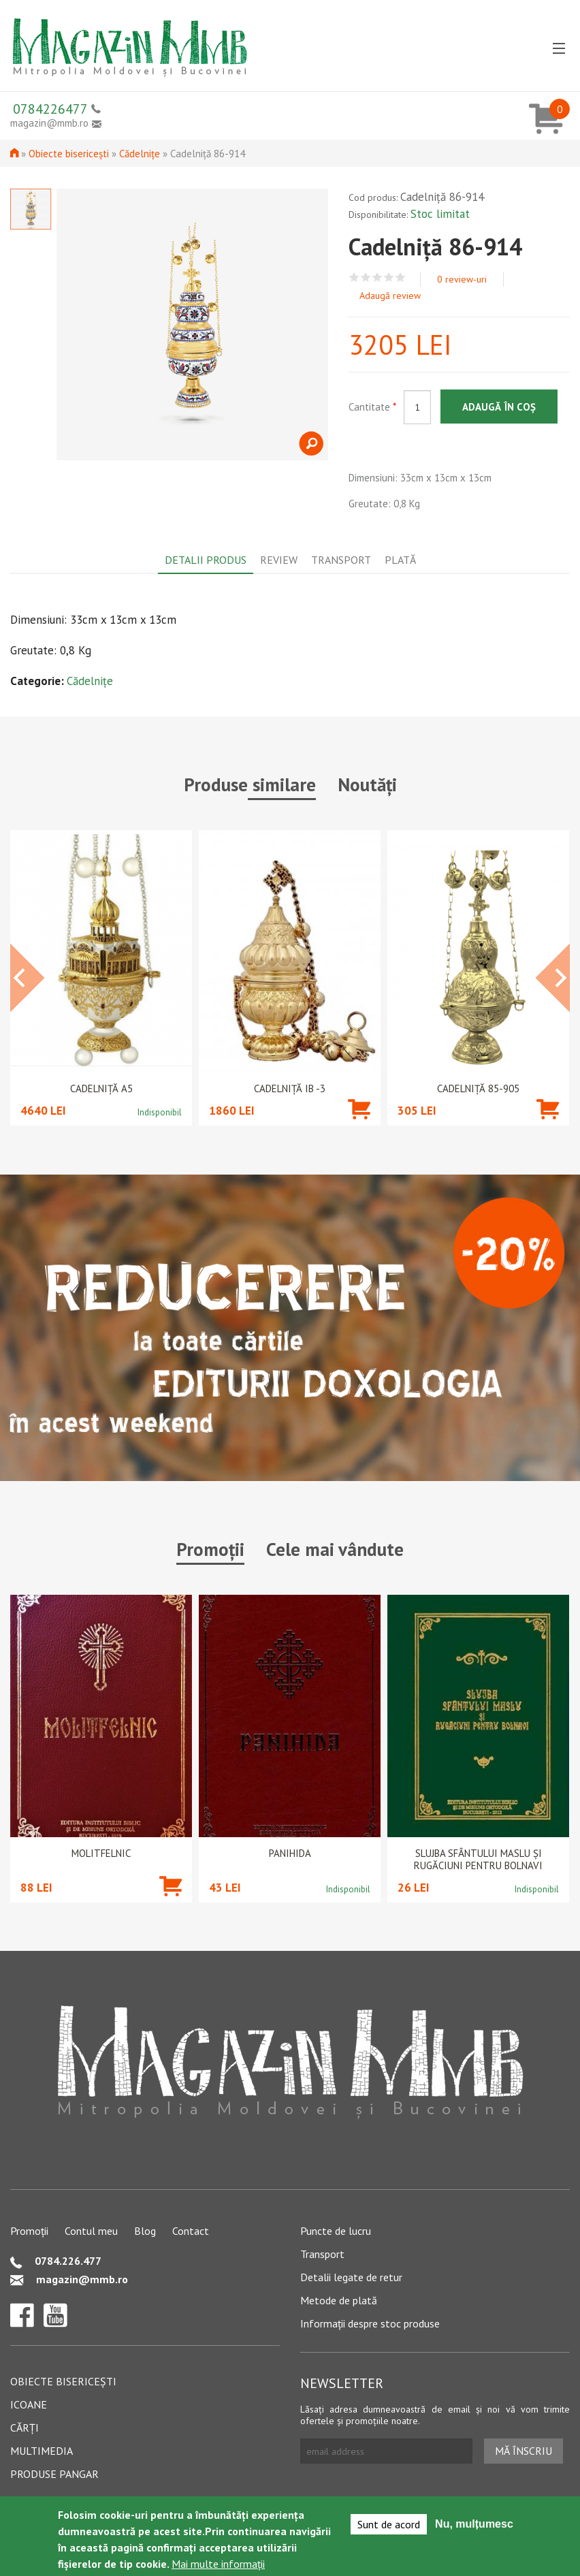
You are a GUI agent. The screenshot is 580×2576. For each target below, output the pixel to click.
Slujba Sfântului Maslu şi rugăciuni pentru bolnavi (478, 1859)
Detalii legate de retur (351, 2277)
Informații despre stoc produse (370, 2323)
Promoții (29, 2231)
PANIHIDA (290, 1853)
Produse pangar (54, 2474)
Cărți (24, 2427)
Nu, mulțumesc (474, 2524)
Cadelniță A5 (101, 1089)
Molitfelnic (101, 1853)
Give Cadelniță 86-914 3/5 (377, 277)
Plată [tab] (400, 560)
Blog (145, 2231)
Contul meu (91, 2231)
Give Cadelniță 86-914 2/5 (366, 277)
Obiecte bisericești (69, 153)
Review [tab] (278, 560)
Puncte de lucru (335, 2231)
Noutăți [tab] (367, 784)
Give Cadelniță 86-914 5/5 (400, 277)
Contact (190, 2231)
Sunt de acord (388, 2524)
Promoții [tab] (210, 1549)
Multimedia (41, 2451)
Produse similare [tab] (250, 784)
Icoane (28, 2404)
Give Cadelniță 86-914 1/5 (354, 277)
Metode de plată (338, 2300)
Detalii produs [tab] (205, 560)
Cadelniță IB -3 (289, 1089)
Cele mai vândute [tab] (335, 1549)
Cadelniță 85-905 (478, 1089)
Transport (322, 2254)
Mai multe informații (218, 2564)
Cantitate (372, 406)
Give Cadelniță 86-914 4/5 (389, 277)
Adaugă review (390, 295)
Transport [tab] (341, 560)
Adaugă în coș (499, 406)
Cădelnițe (139, 153)
